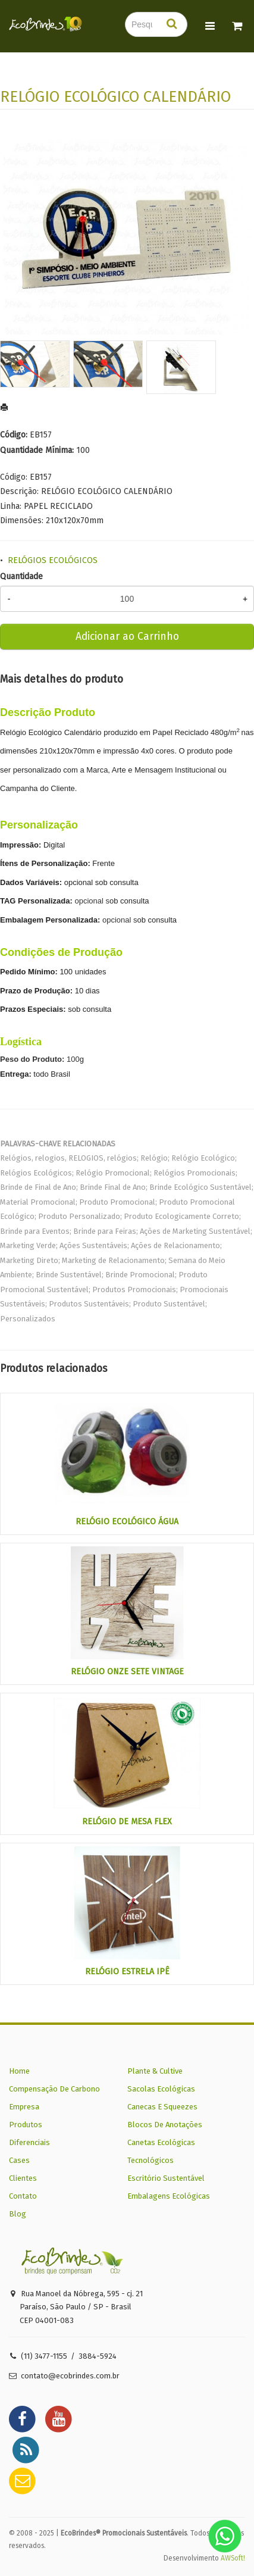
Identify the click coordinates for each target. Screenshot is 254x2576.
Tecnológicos (150, 2160)
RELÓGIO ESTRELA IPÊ (127, 1972)
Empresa (24, 2106)
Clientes (23, 2178)
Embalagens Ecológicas (168, 2196)
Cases (19, 2160)
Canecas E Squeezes (162, 2106)
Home (19, 2071)
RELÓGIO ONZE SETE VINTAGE (127, 1672)
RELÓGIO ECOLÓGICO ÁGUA (127, 1522)
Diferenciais (29, 2142)
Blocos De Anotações (164, 2124)
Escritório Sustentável (166, 2178)
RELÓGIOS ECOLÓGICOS (53, 560)
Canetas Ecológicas (161, 2142)
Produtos (25, 2124)
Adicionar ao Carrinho (127, 636)
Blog (17, 2213)
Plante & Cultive (155, 2071)
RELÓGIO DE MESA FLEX (127, 1822)
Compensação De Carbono (54, 2088)
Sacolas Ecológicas (161, 2088)
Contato (23, 2196)
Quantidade (21, 576)
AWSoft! (233, 2558)
